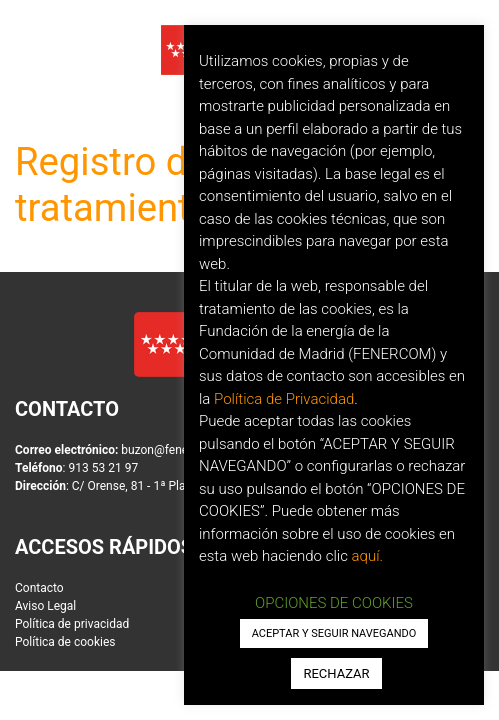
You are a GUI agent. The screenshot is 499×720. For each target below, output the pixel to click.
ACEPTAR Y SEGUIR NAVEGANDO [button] (334, 633)
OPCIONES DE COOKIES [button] (334, 603)
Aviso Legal (45, 606)
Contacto (39, 588)
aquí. (368, 556)
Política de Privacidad (284, 399)
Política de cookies (65, 642)
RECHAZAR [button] (336, 673)
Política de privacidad (72, 624)
